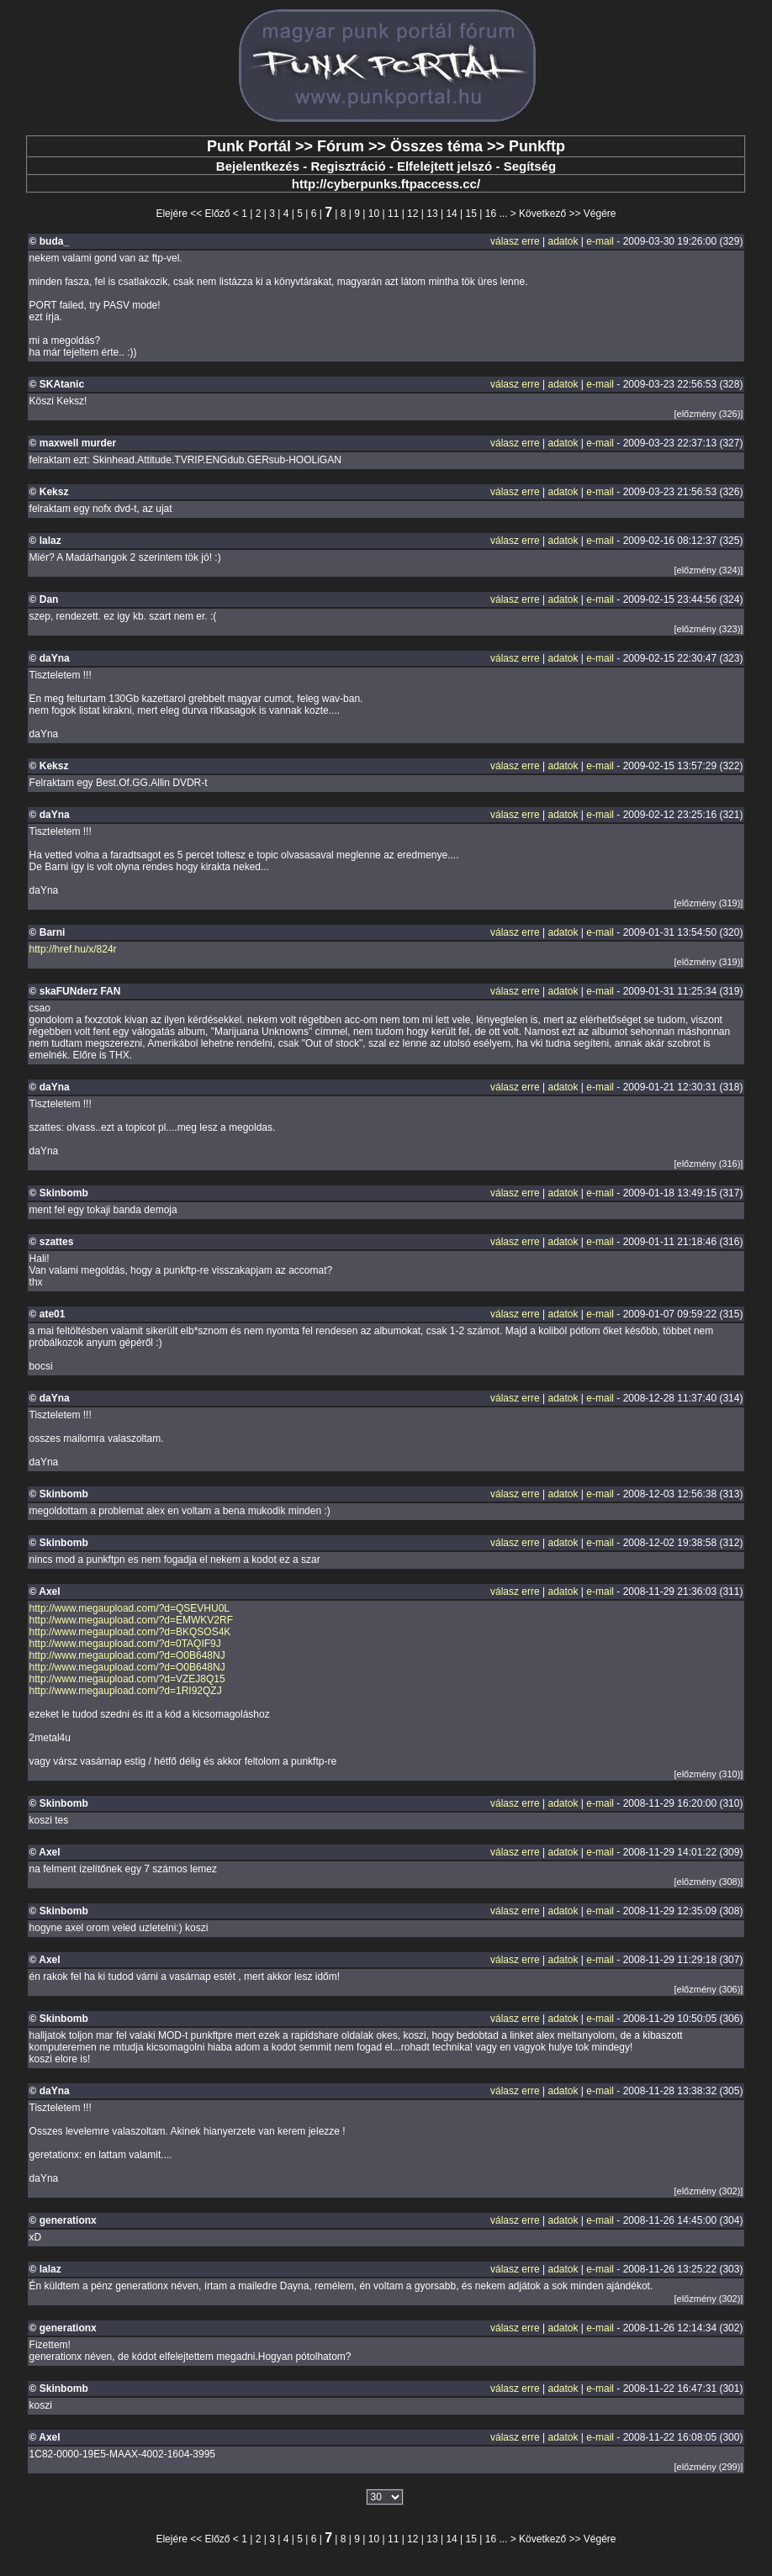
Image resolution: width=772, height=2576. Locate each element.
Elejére (171, 213)
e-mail (600, 241)
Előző (217, 213)
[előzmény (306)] (708, 1989)
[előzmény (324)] (708, 570)
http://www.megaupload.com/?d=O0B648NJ (127, 1655)
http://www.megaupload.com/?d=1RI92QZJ (125, 1691)
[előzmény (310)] (708, 1774)
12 (412, 213)
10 (373, 213)
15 (471, 213)
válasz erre (515, 241)
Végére (600, 213)
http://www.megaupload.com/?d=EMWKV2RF (131, 1620)
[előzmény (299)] (708, 2467)
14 (451, 213)
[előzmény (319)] (708, 903)
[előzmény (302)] (708, 2191)
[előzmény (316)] (708, 1164)
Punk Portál (249, 146)
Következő (542, 213)
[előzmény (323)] (708, 629)
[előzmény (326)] (708, 414)
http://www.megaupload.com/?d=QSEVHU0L (129, 1608)
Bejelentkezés (257, 166)
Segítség (530, 166)
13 (431, 213)
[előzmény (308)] (708, 1882)
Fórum (340, 146)
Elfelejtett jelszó (444, 166)
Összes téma (436, 146)
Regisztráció (347, 166)
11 (393, 213)
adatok (562, 241)
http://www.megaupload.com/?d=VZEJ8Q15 (127, 1679)
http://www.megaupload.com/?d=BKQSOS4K (130, 1632)
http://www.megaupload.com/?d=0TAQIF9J (125, 1644)
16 (490, 213)
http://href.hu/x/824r (73, 949)
